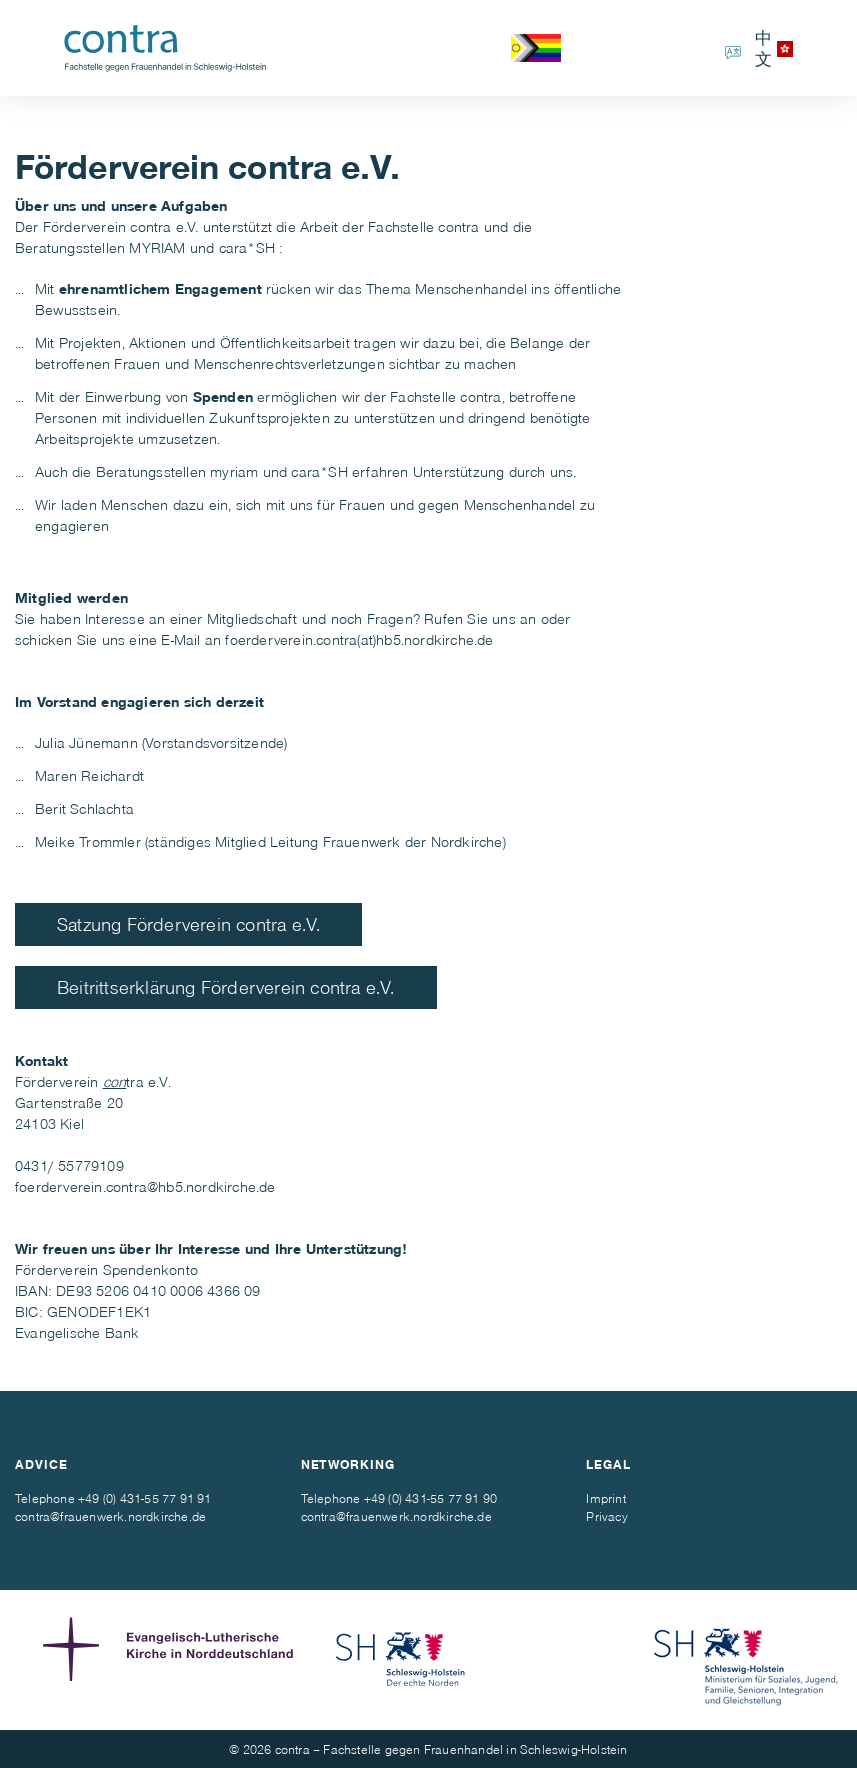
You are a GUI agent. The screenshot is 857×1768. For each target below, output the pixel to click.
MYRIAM (157, 247)
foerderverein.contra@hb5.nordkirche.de (145, 1186)
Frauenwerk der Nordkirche (413, 841)
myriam (234, 471)
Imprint (605, 1498)
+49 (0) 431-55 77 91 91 (145, 1498)
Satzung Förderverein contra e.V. (188, 923)
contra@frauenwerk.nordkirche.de (110, 1516)
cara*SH (247, 247)
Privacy (606, 1516)
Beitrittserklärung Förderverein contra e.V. (226, 986)
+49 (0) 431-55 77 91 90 (431, 1498)
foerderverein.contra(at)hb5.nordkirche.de (359, 639)
